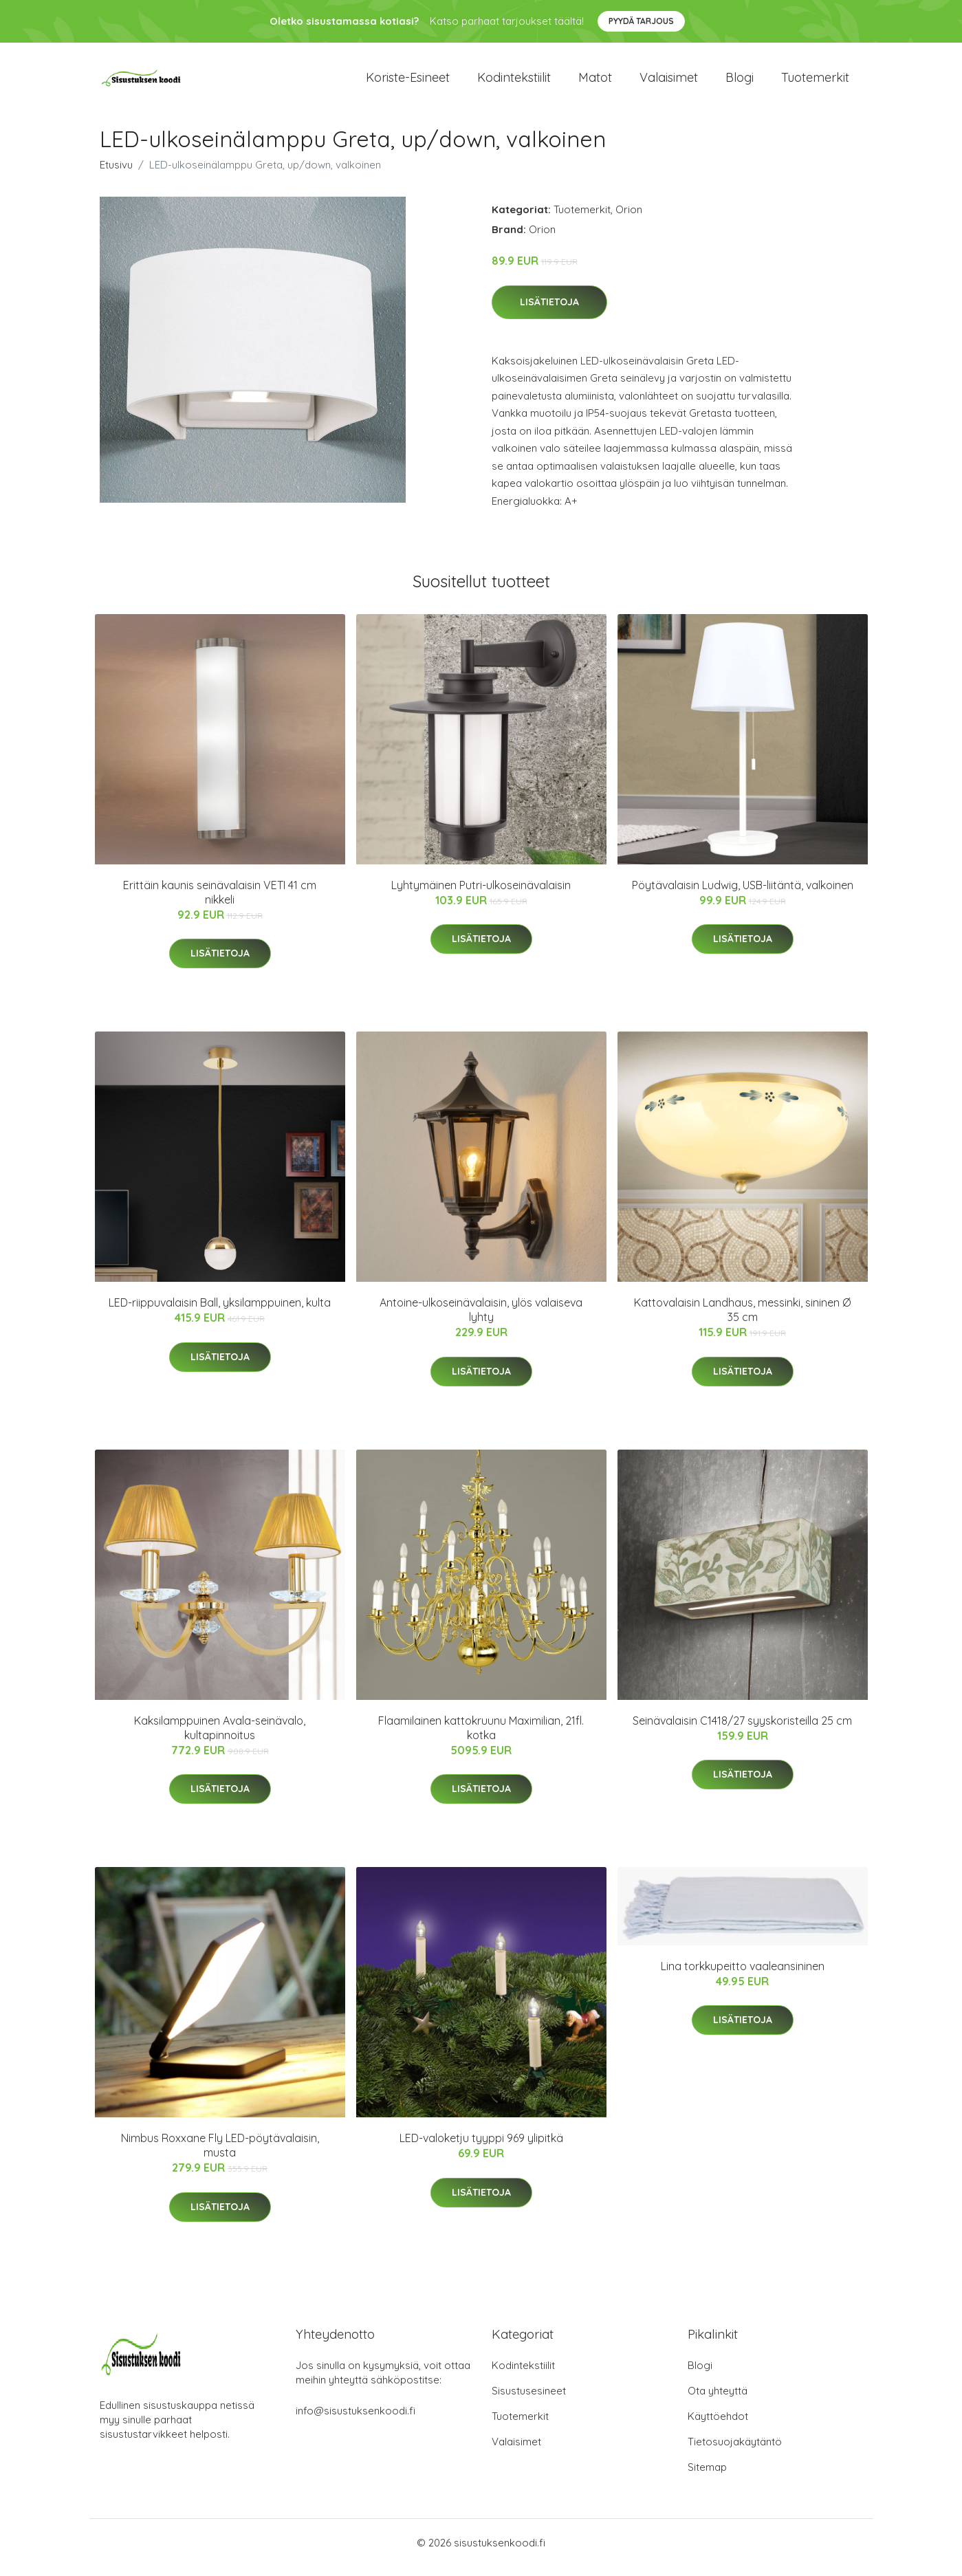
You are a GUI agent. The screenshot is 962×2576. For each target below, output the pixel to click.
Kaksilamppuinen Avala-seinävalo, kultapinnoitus (219, 1737)
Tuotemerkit (815, 82)
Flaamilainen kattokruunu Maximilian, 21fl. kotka (481, 1737)
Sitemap (707, 2476)
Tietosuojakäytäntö (735, 2451)
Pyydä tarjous (641, 21)
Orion (628, 219)
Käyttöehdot (718, 2425)
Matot (595, 82)
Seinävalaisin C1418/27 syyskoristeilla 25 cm (742, 1730)
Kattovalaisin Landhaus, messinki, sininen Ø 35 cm (742, 1319)
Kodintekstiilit (514, 82)
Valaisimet (668, 82)
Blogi (739, 82)
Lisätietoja (549, 311)
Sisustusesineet (529, 2400)
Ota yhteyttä (717, 2400)
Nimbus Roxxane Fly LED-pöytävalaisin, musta (220, 2155)
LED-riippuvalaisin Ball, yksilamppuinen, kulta (220, 1312)
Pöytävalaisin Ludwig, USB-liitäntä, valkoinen (742, 895)
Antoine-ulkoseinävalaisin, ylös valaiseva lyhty (481, 1319)
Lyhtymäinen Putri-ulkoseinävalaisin (481, 895)
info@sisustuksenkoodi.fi (355, 2420)
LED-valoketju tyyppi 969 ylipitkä (481, 2147)
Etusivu (116, 174)
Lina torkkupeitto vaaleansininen (742, 1976)
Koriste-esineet (408, 82)
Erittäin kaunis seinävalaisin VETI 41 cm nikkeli (219, 902)
